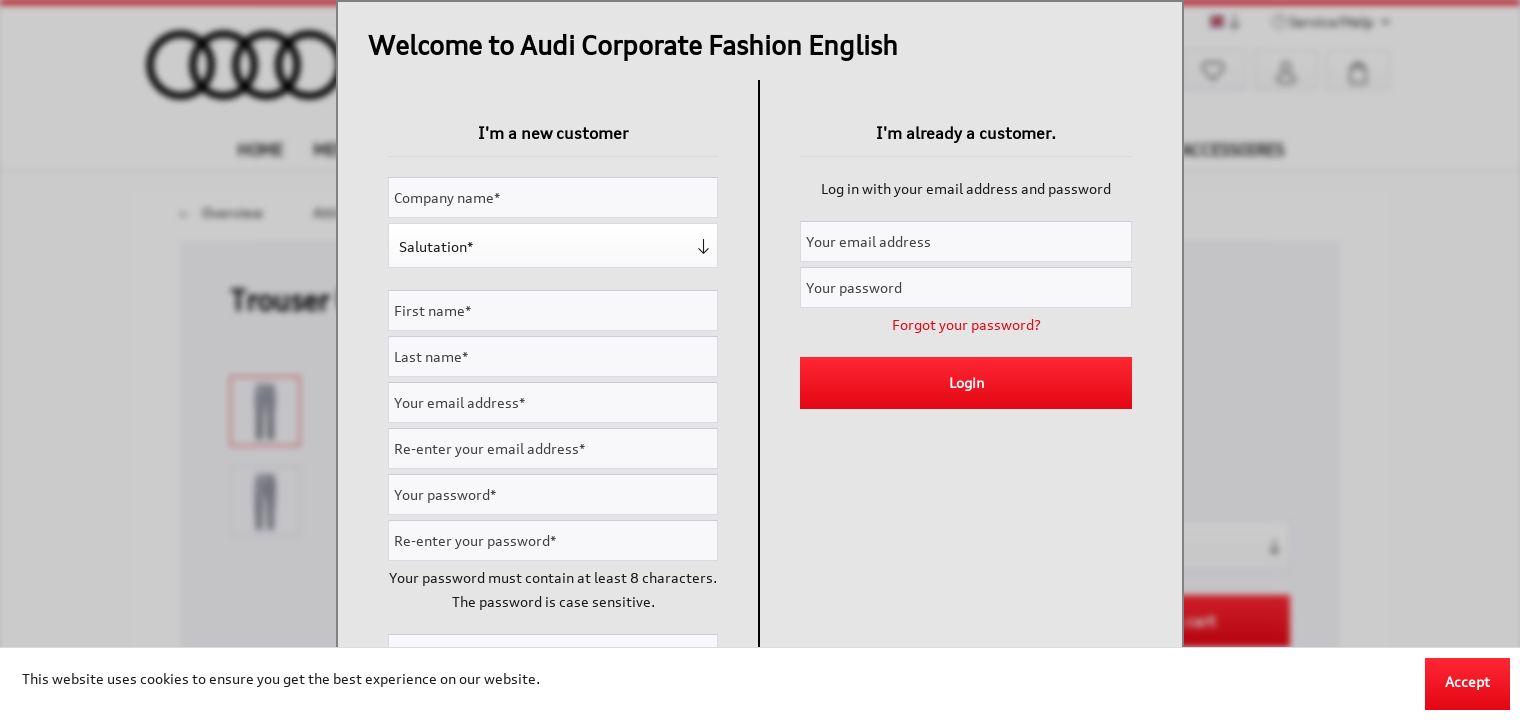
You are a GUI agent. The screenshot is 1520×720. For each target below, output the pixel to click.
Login (966, 382)
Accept (1467, 681)
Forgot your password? (966, 324)
